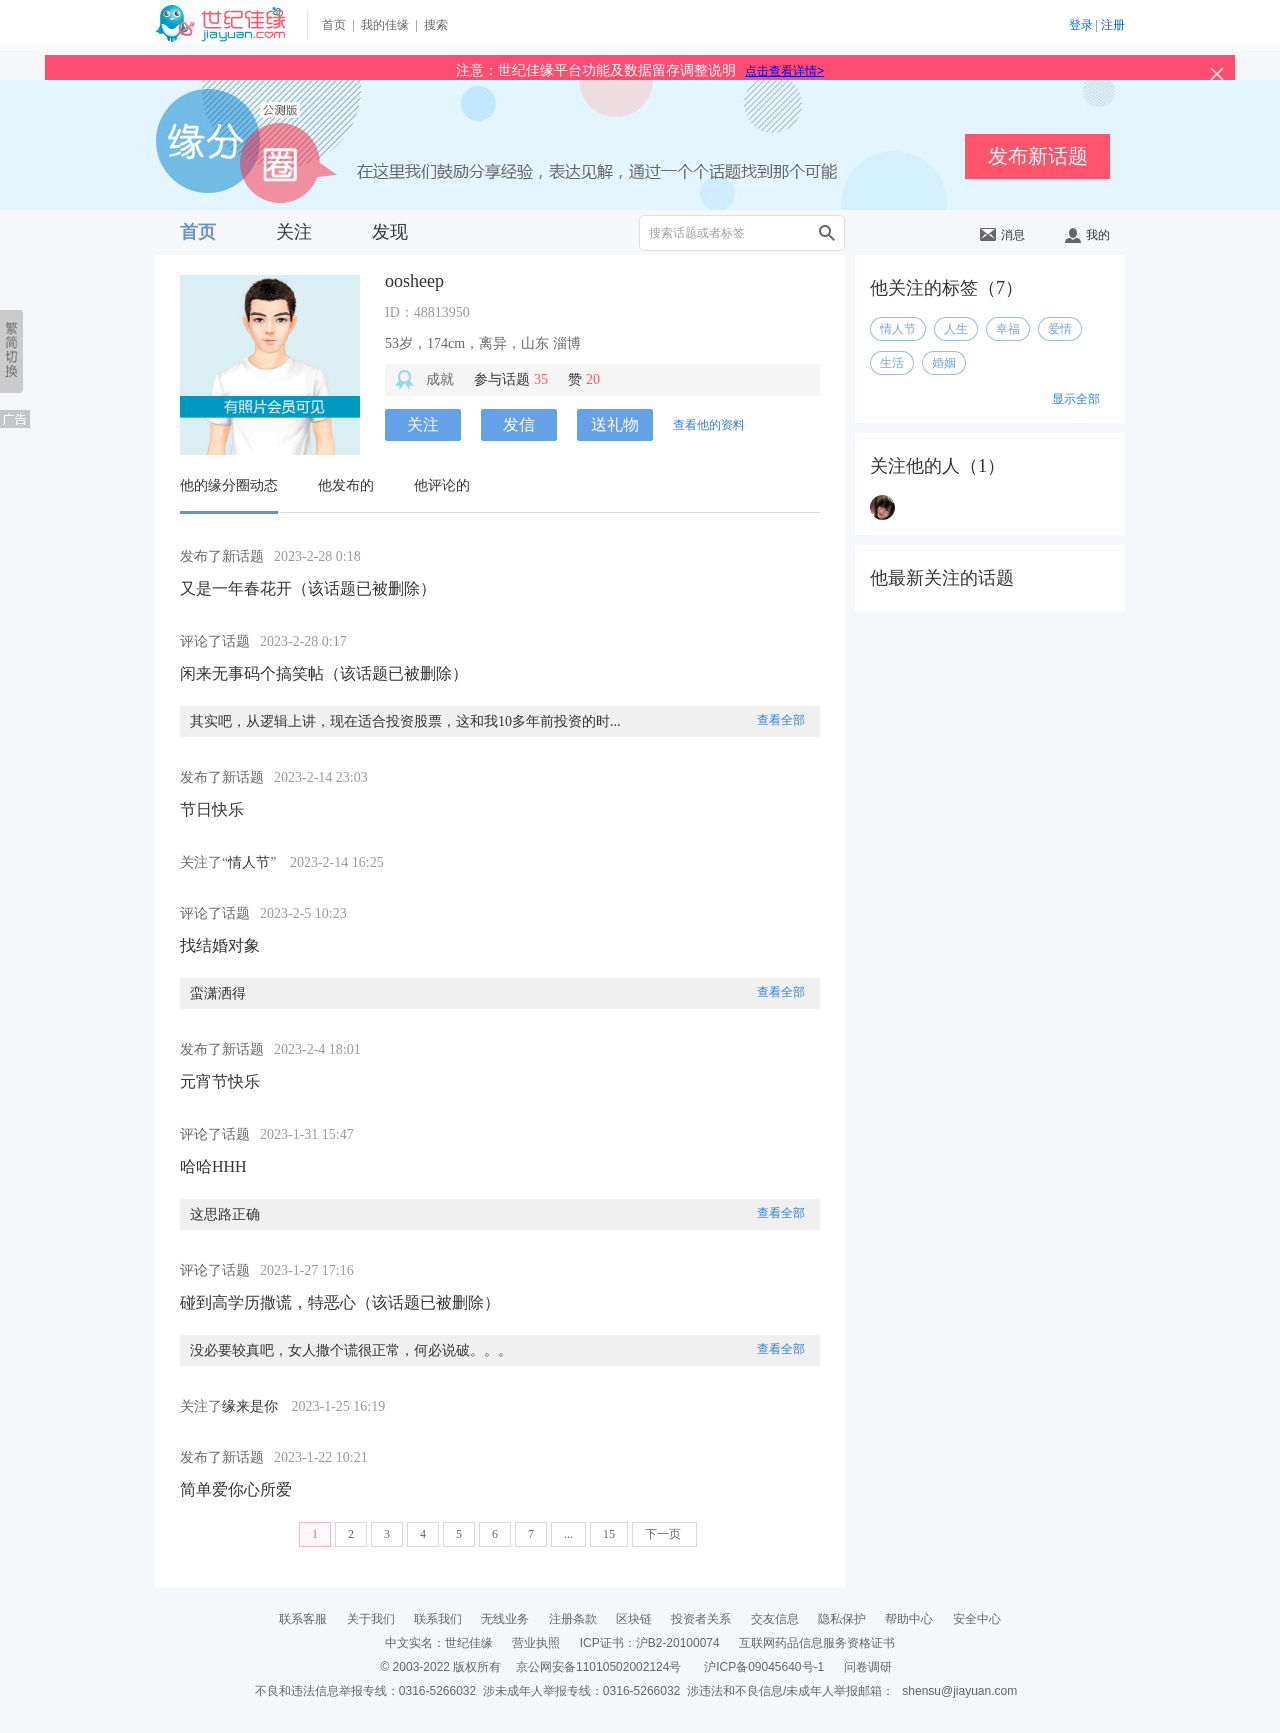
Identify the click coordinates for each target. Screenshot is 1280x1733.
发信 (519, 424)
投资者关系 (701, 1619)
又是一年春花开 (236, 588)
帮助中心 (909, 1619)
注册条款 (573, 1619)
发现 (390, 232)
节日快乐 (212, 809)
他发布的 (346, 485)
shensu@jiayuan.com (959, 1691)
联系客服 (303, 1619)
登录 (1081, 25)
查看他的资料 (709, 425)
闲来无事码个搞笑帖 (252, 673)
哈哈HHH (213, 1166)
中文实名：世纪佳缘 (439, 1643)
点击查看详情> (784, 71)
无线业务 (505, 1619)
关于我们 (371, 1619)
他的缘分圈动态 (229, 485)
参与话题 (511, 379)
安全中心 (977, 1619)
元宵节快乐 (220, 1081)
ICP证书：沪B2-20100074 (650, 1643)
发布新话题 (1038, 156)
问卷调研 (868, 1667)
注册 (1113, 25)
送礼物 (615, 424)
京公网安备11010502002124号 (598, 1667)
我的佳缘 (385, 25)
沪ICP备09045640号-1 (764, 1667)
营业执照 (536, 1643)
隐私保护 (842, 1619)
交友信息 (775, 1619)
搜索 (436, 25)
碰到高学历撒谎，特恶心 (268, 1302)
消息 (1002, 235)
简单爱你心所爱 (236, 1489)
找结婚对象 (220, 945)
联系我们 (438, 1619)
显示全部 (1076, 399)
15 (609, 1534)
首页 (334, 25)
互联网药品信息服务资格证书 (817, 1643)
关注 (294, 232)
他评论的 (442, 485)
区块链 (634, 1619)
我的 (1087, 235)
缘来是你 (250, 1406)
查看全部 (781, 720)
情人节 (249, 862)
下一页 (664, 1534)
